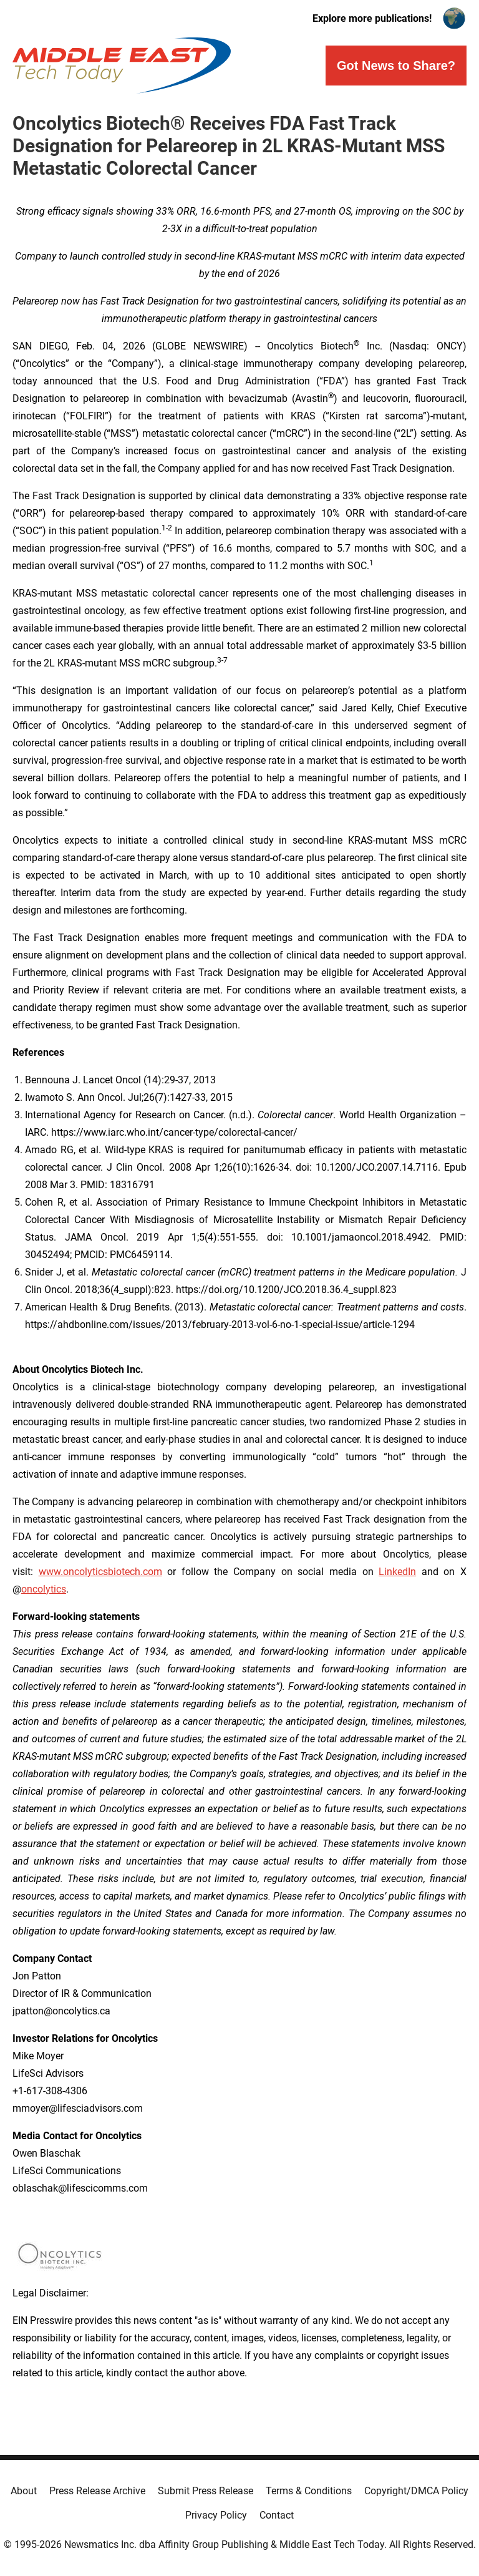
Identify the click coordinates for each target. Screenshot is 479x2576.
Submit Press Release (205, 2491)
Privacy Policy (216, 2515)
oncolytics (43, 1589)
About (24, 2491)
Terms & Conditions (309, 2491)
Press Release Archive (97, 2491)
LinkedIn (397, 1572)
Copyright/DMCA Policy (416, 2491)
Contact (276, 2515)
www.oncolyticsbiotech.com (100, 1572)
